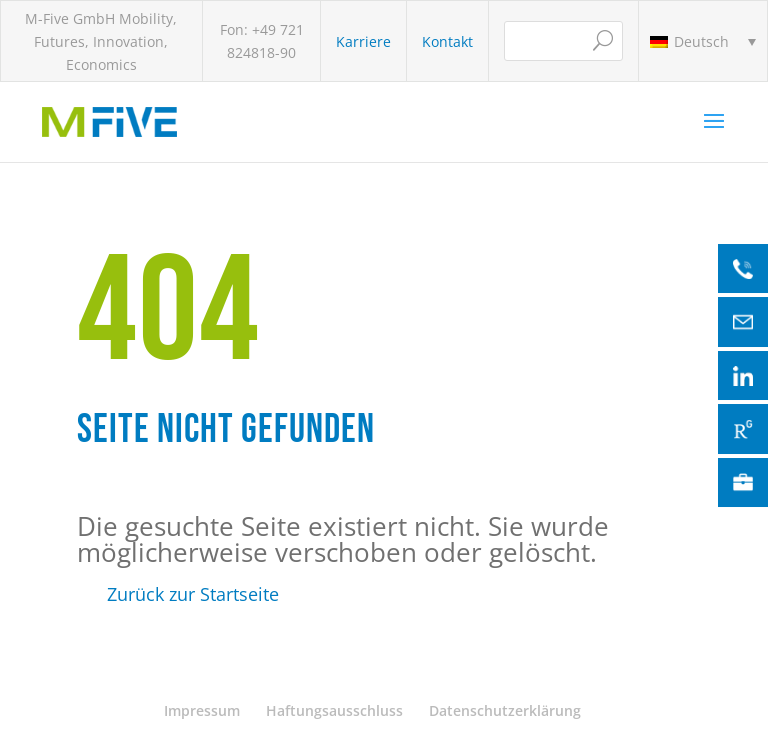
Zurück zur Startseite (193, 594)
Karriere (363, 41)
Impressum (202, 710)
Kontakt (447, 41)
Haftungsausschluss (334, 710)
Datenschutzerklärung (505, 710)
